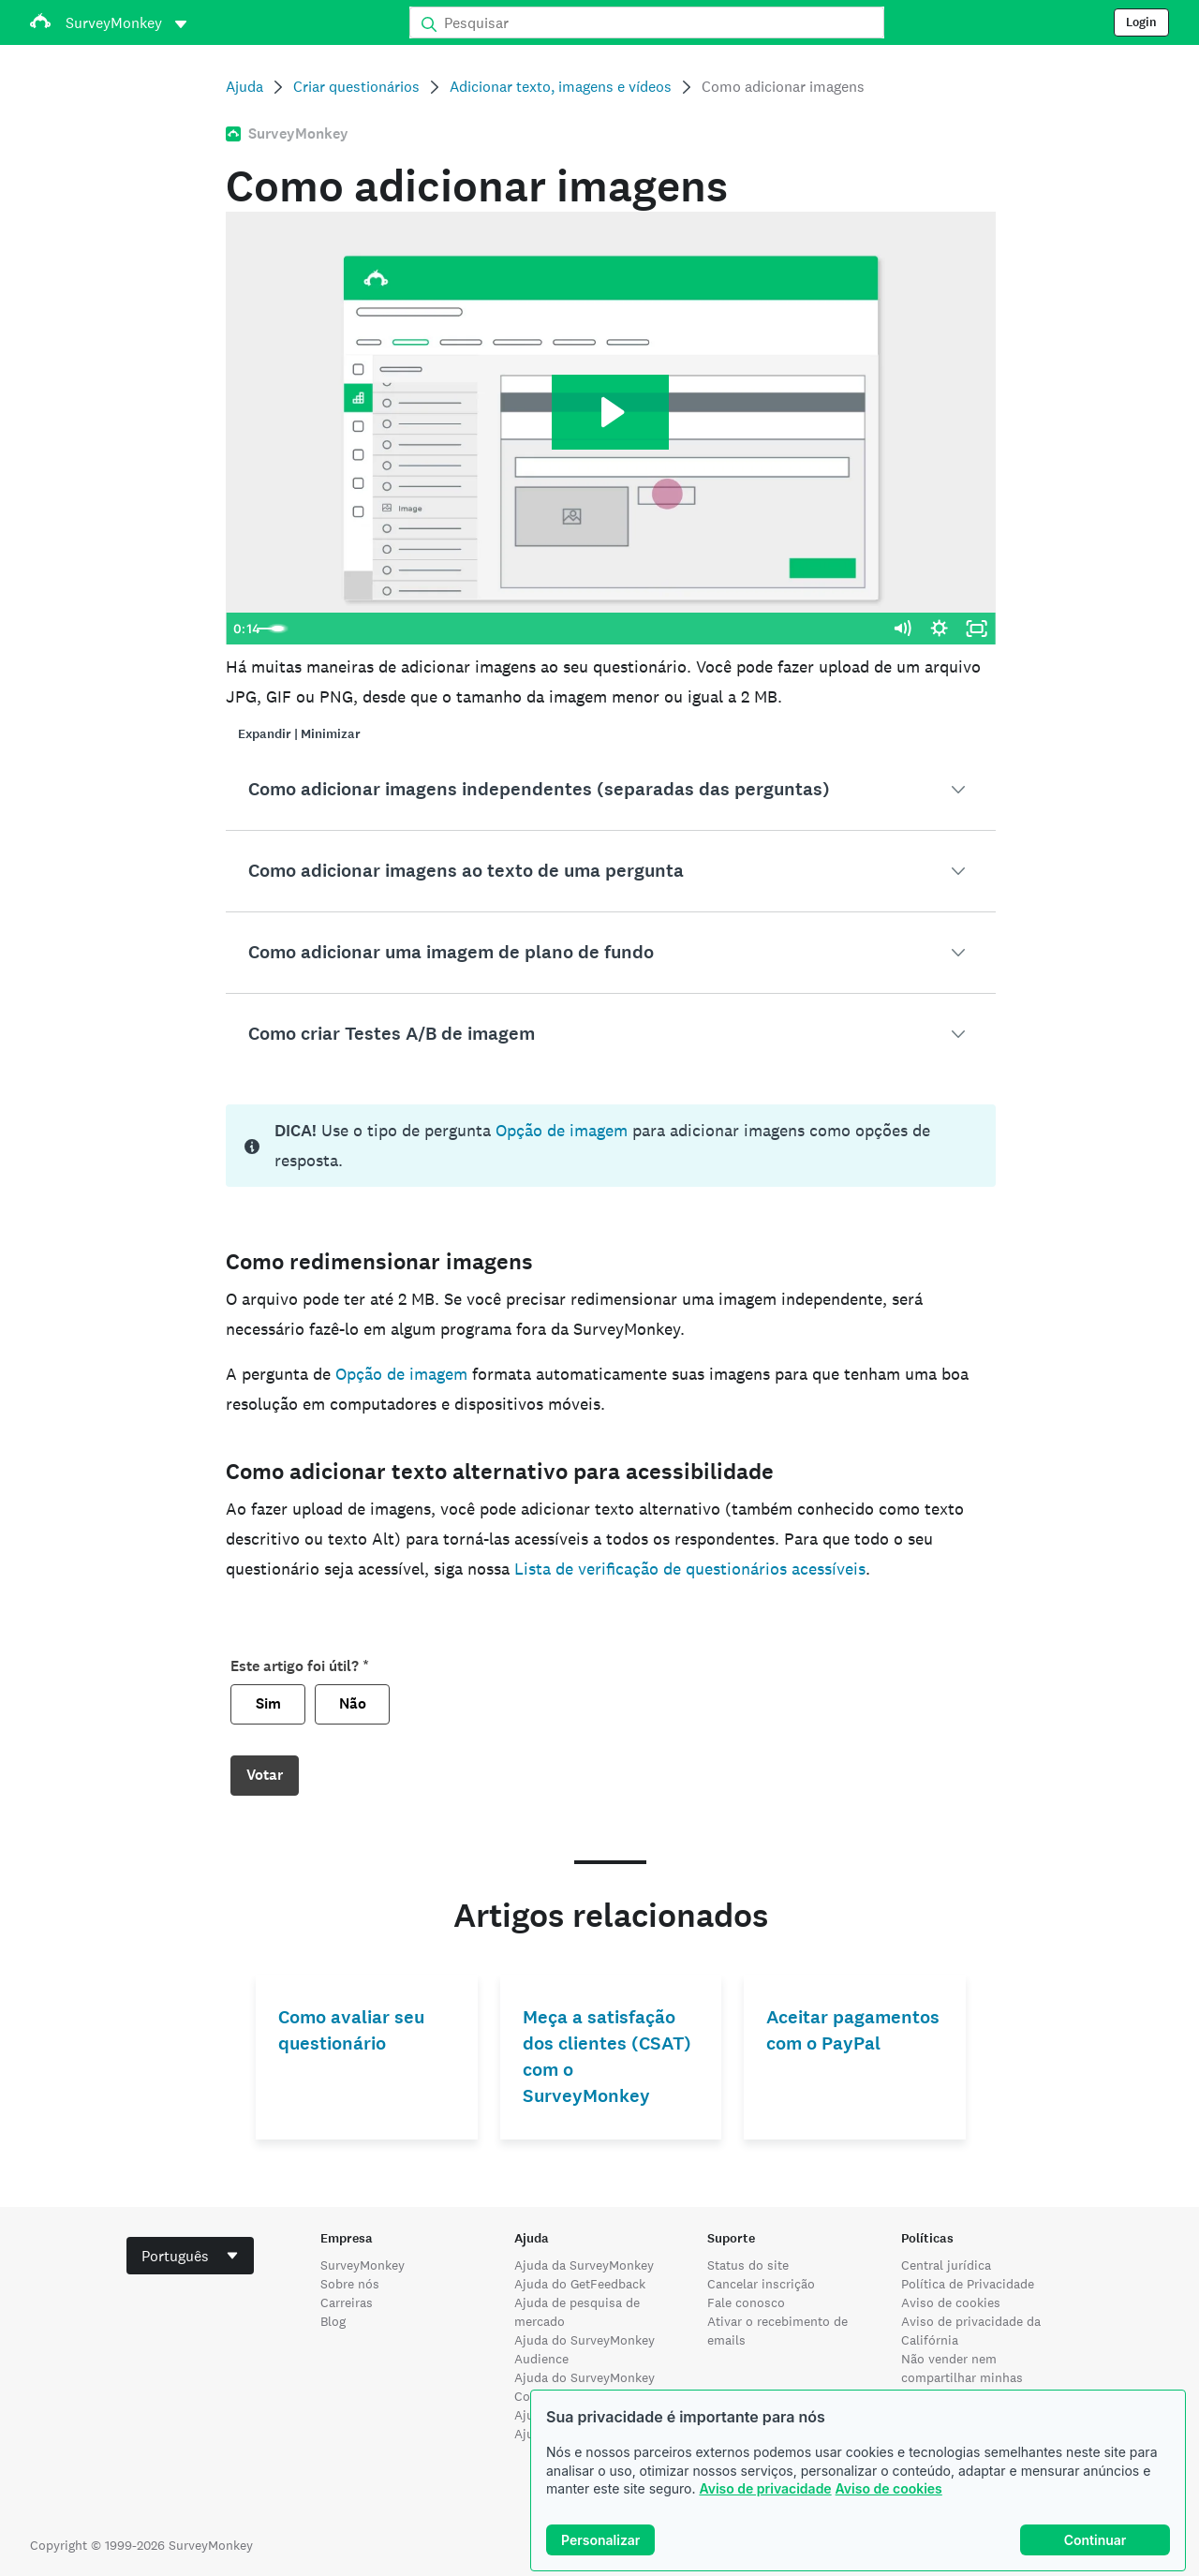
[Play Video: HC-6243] (610, 412)
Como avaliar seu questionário (351, 2030)
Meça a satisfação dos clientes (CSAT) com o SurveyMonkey (607, 2057)
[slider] (590, 628)
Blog (333, 2321)
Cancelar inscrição (761, 2283)
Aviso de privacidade (765, 2488)
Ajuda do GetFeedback (579, 2283)
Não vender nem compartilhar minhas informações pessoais (965, 2377)
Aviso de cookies (889, 2488)
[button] (610, 789)
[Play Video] (244, 628)
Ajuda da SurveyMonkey (584, 2265)
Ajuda (244, 86)
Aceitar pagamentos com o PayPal (853, 2030)
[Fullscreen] (977, 628)
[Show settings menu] (939, 628)
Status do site (748, 2265)
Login (1141, 22)
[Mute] (902, 628)
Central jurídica (946, 2265)
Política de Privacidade (967, 2283)
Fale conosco (746, 2302)
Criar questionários (356, 86)
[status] (610, 1145)
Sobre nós (349, 2283)
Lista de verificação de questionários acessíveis (690, 1568)
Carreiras (346, 2302)
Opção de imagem (562, 1130)
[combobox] (190, 2255)
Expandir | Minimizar (299, 734)
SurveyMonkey (362, 2265)
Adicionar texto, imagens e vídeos (561, 86)
